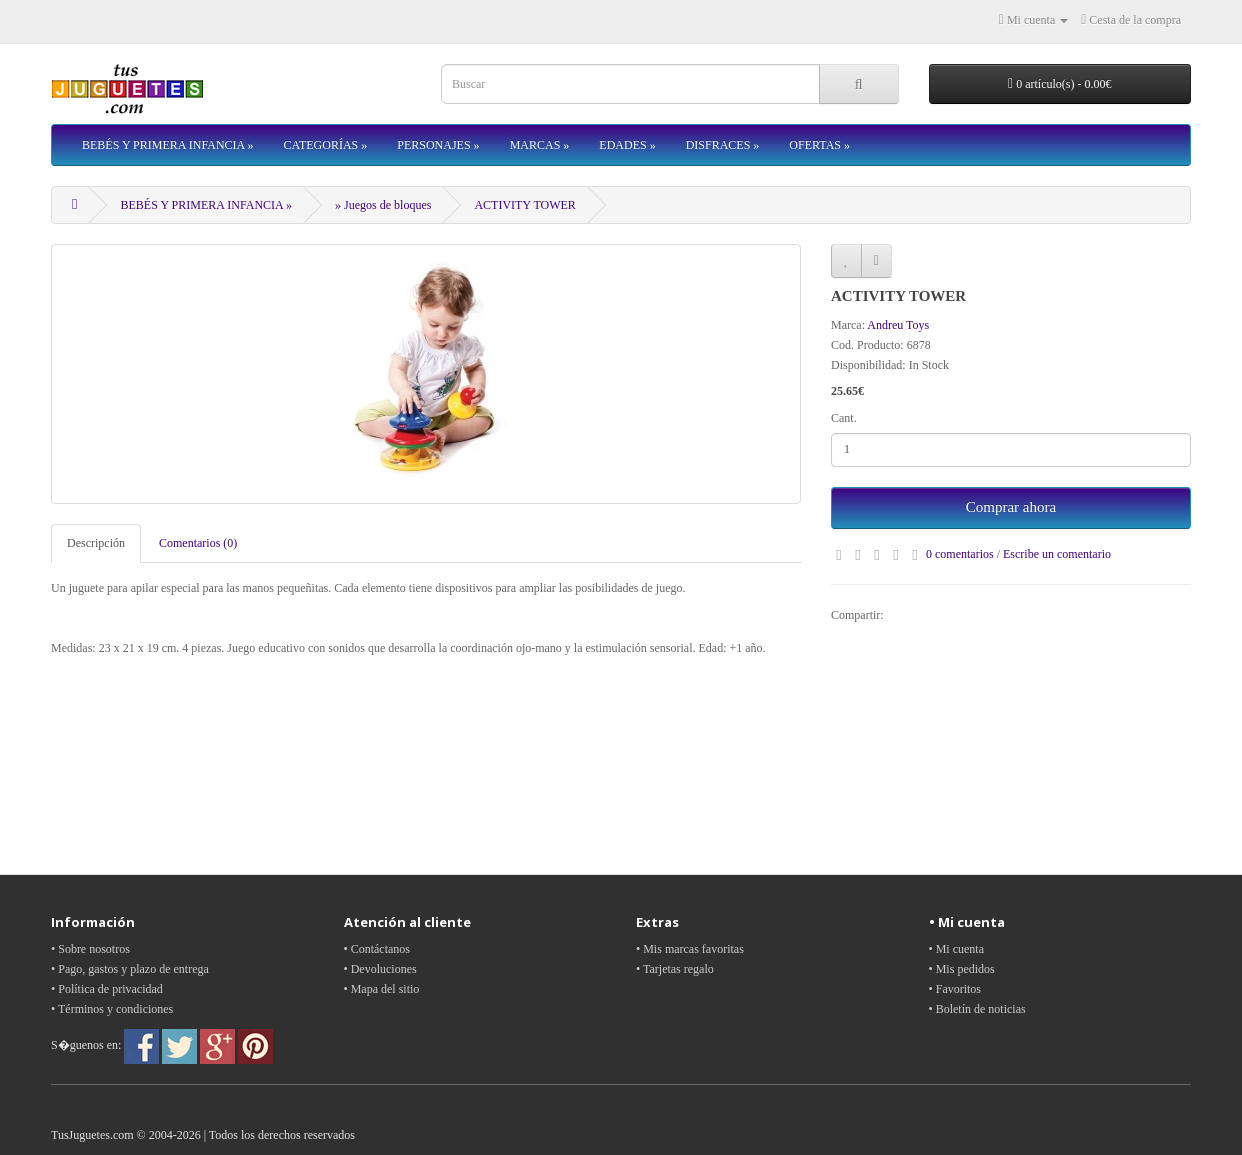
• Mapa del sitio (382, 989)
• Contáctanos (377, 949)
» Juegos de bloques (383, 205)
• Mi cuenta (957, 949)
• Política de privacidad (107, 989)
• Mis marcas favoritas (690, 949)
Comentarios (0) (198, 543)
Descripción (96, 543)
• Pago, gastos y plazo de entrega (130, 969)
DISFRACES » (723, 145)
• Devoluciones (380, 969)
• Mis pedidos (962, 969)
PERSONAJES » (438, 145)
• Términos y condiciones (112, 1009)
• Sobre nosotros (90, 949)
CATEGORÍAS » (326, 145)
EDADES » (627, 145)
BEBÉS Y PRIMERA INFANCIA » (168, 145)
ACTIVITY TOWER (524, 205)
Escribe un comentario (1057, 554)
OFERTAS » (819, 145)
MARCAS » (540, 145)
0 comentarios (960, 554)
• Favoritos (955, 989)
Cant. (844, 418)
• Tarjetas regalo (675, 969)
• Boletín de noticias (977, 1009)
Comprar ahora (1011, 507)
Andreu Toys (898, 325)
